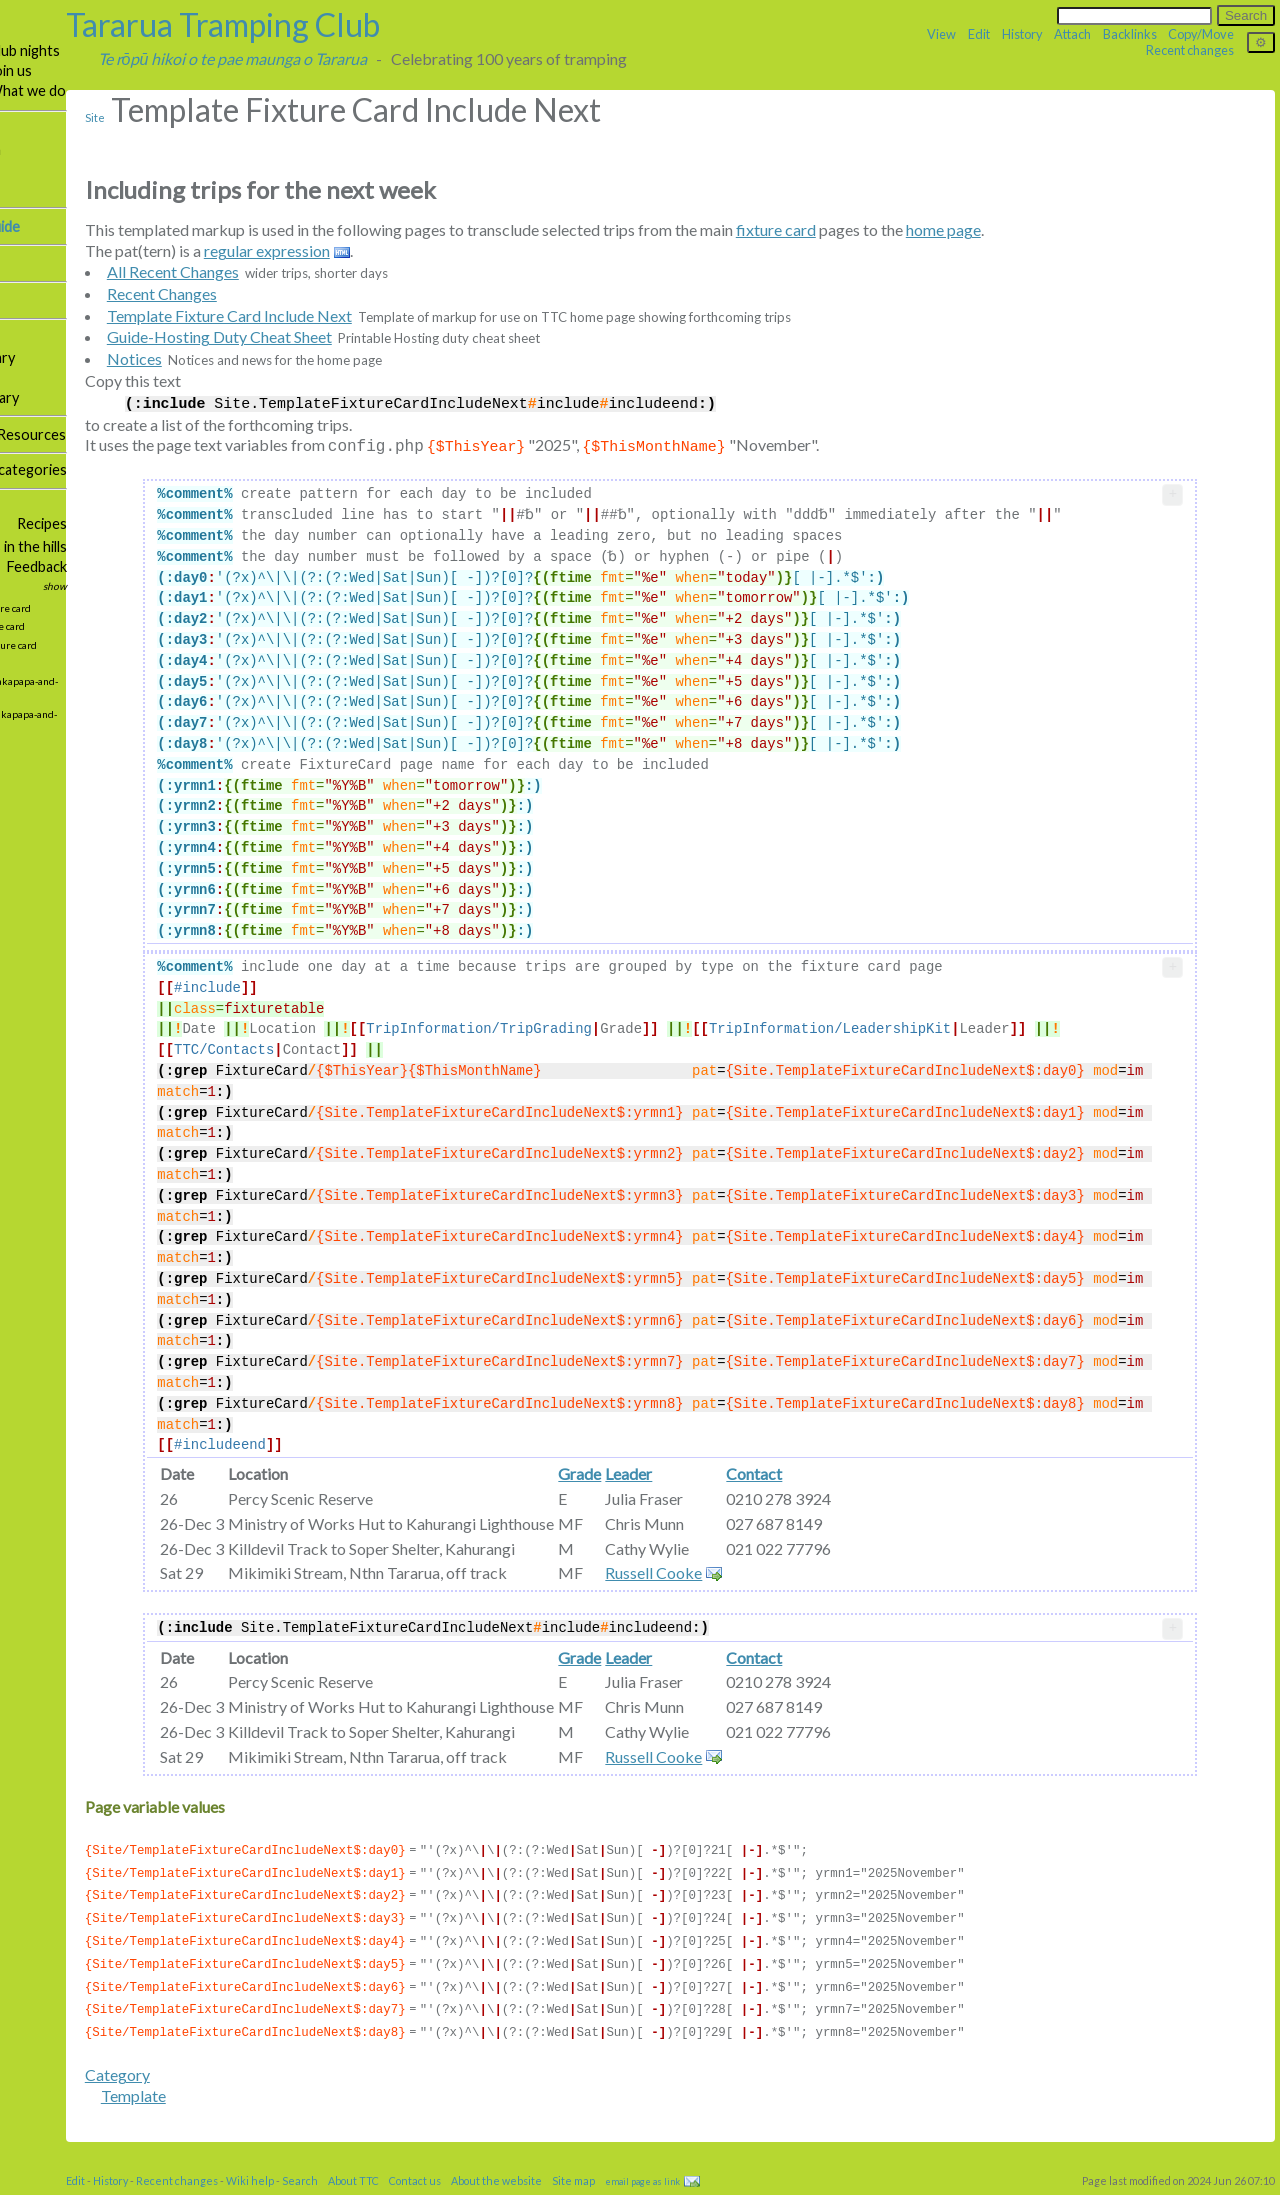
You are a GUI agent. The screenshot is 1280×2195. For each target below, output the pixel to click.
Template (275, 2103)
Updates (32, 588)
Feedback (179, 566)
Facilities (33, 337)
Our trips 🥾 (45, 50)
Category (259, 2082)
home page (1085, 229)
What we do (169, 90)
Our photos (43, 377)
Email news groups (64, 190)
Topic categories (156, 469)
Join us (152, 70)
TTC (19, 30)
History (1022, 34)
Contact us (557, 2188)
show (198, 586)
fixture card (918, 229)
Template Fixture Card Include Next (371, 315)
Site (237, 117)
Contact (890, 1490)
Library (135, 357)
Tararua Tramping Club (365, 24)
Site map (32, 471)
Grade (715, 1490)
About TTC (495, 2188)
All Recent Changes (315, 271)
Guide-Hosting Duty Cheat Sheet (361, 336)
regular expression (409, 250)
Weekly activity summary (83, 397)
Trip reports (44, 169)
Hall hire (31, 300)
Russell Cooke (789, 1589)
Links (21, 568)
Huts (106, 337)
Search (442, 2188)
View (941, 34)
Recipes (185, 523)
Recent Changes (304, 293)
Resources (173, 434)
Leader (764, 1490)
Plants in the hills (156, 546)
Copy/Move (1201, 34)
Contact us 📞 (51, 71)
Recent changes (1190, 50)
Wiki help (392, 2188)
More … (22, 507)
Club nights (166, 50)
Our (55, 129)
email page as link (784, 2189)
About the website (638, 2188)
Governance (44, 434)
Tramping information (74, 149)
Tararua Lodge (51, 263)
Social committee (59, 524)
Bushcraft (37, 548)
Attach (1072, 34)
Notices (276, 358)
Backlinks (1130, 34)
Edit (979, 34)
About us (34, 92)
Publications (44, 357)
